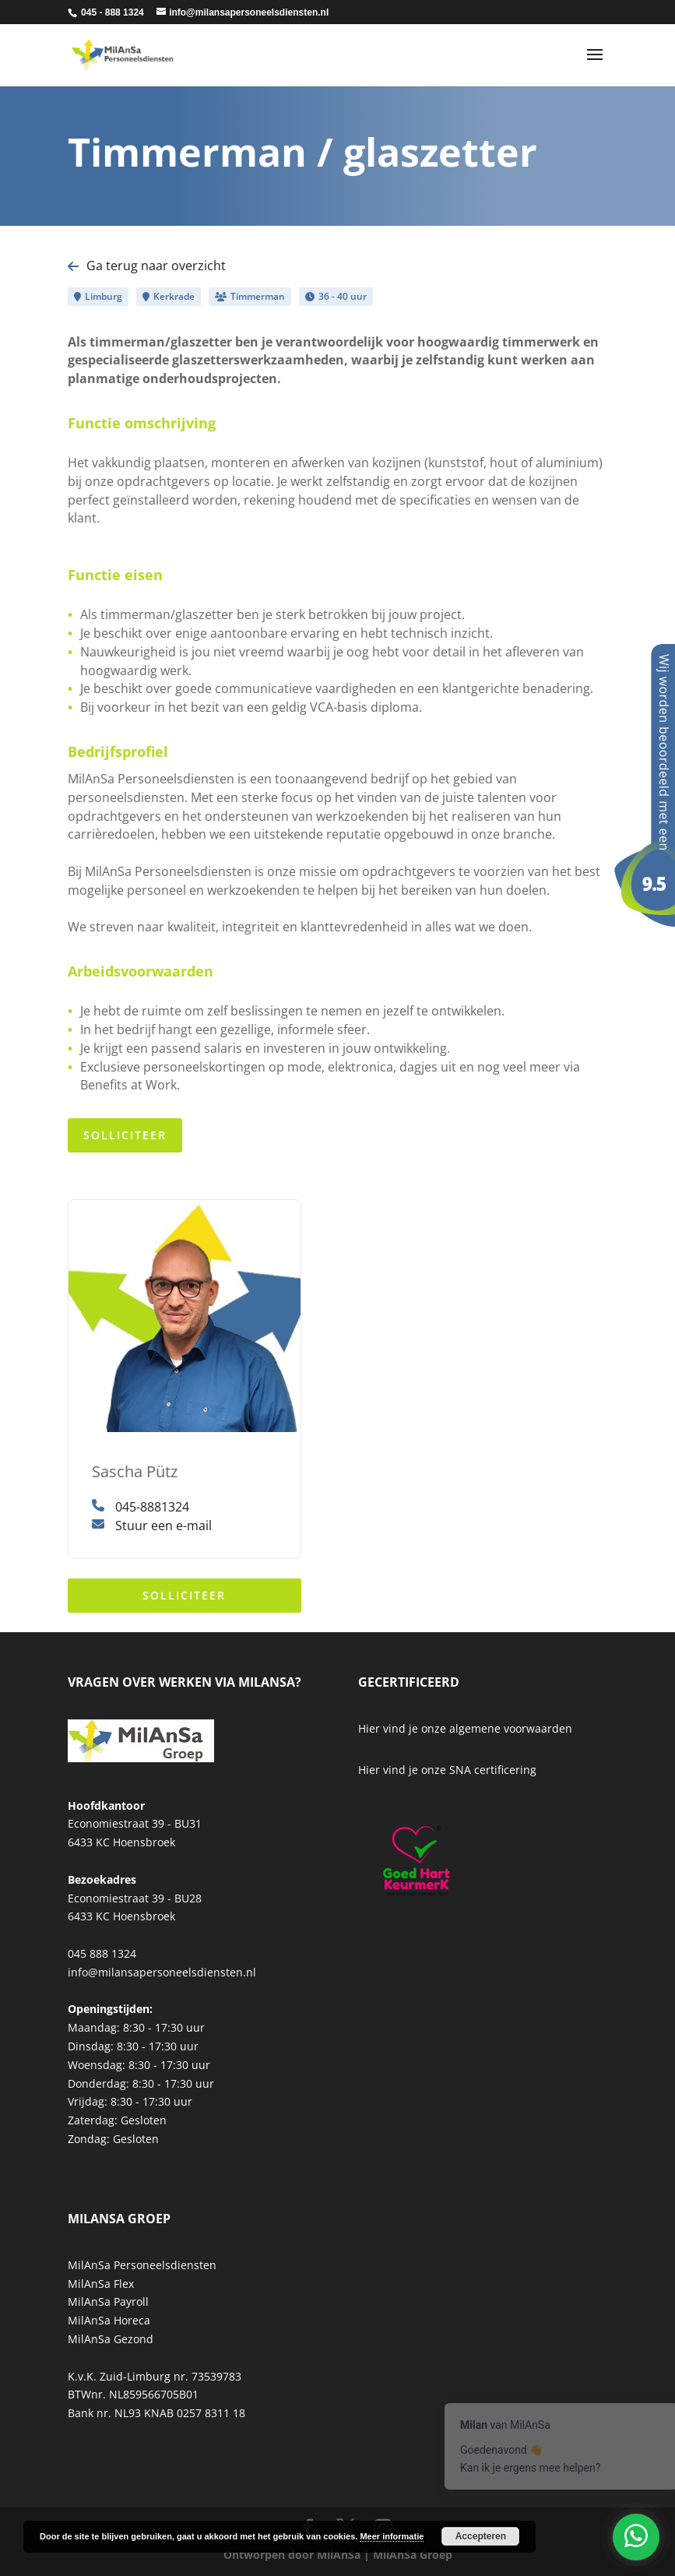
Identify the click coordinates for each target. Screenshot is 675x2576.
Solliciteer (125, 1135)
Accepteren (480, 2536)
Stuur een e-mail (152, 1525)
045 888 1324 (102, 1953)
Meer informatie (392, 2536)
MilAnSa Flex (101, 2283)
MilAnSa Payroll (108, 2301)
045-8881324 (140, 1506)
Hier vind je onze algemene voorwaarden (465, 1728)
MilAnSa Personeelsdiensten (142, 2265)
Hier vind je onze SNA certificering (447, 1769)
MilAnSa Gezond (110, 2338)
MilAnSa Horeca (109, 2320)
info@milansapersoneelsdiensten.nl (162, 1972)
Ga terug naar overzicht (147, 265)
